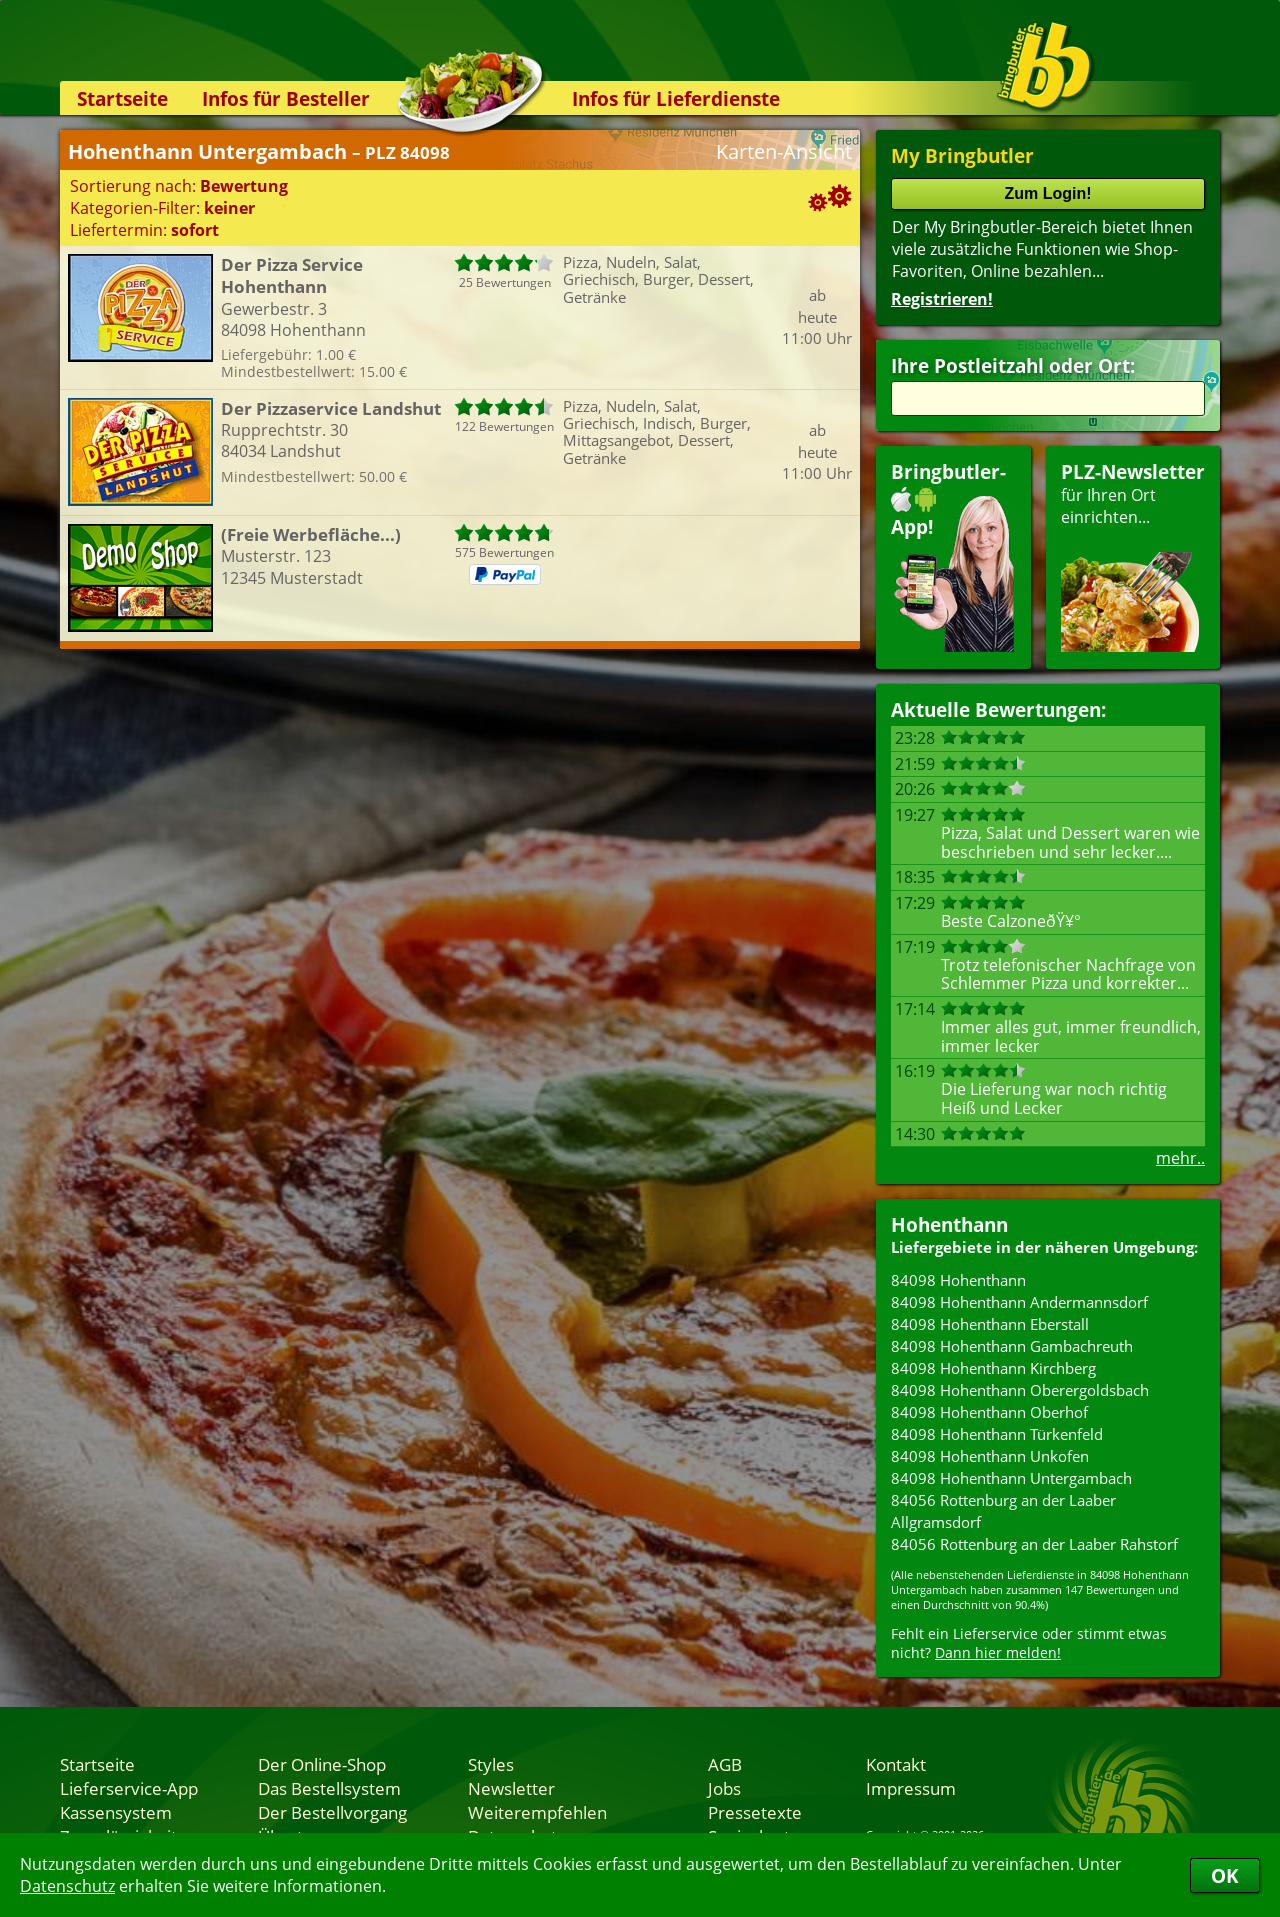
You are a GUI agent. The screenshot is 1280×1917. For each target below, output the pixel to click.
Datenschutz (67, 1886)
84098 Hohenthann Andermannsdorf (1019, 1302)
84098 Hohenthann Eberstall (990, 1324)
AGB (725, 1764)
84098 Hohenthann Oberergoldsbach (1020, 1390)
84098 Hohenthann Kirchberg (993, 1368)
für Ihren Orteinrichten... (1133, 555)
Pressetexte (755, 1812)
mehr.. (1180, 1158)
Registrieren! (942, 299)
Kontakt (896, 1764)
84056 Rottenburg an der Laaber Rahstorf (1034, 1544)
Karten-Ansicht (784, 151)
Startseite (122, 98)
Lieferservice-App (129, 1788)
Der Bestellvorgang (332, 1812)
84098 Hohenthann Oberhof (989, 1412)
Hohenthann (949, 1224)
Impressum (911, 1788)
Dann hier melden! (998, 1652)
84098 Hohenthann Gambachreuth (1012, 1346)
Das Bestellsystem (329, 1788)
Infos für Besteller (286, 98)
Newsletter (511, 1788)
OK (1225, 1875)
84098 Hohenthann (958, 1280)
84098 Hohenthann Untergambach (1011, 1478)
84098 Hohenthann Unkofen (990, 1456)
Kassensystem (116, 1812)
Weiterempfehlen (537, 1812)
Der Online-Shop (322, 1764)
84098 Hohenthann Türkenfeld (997, 1434)
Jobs (724, 1788)
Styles (491, 1764)
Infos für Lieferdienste (676, 98)
